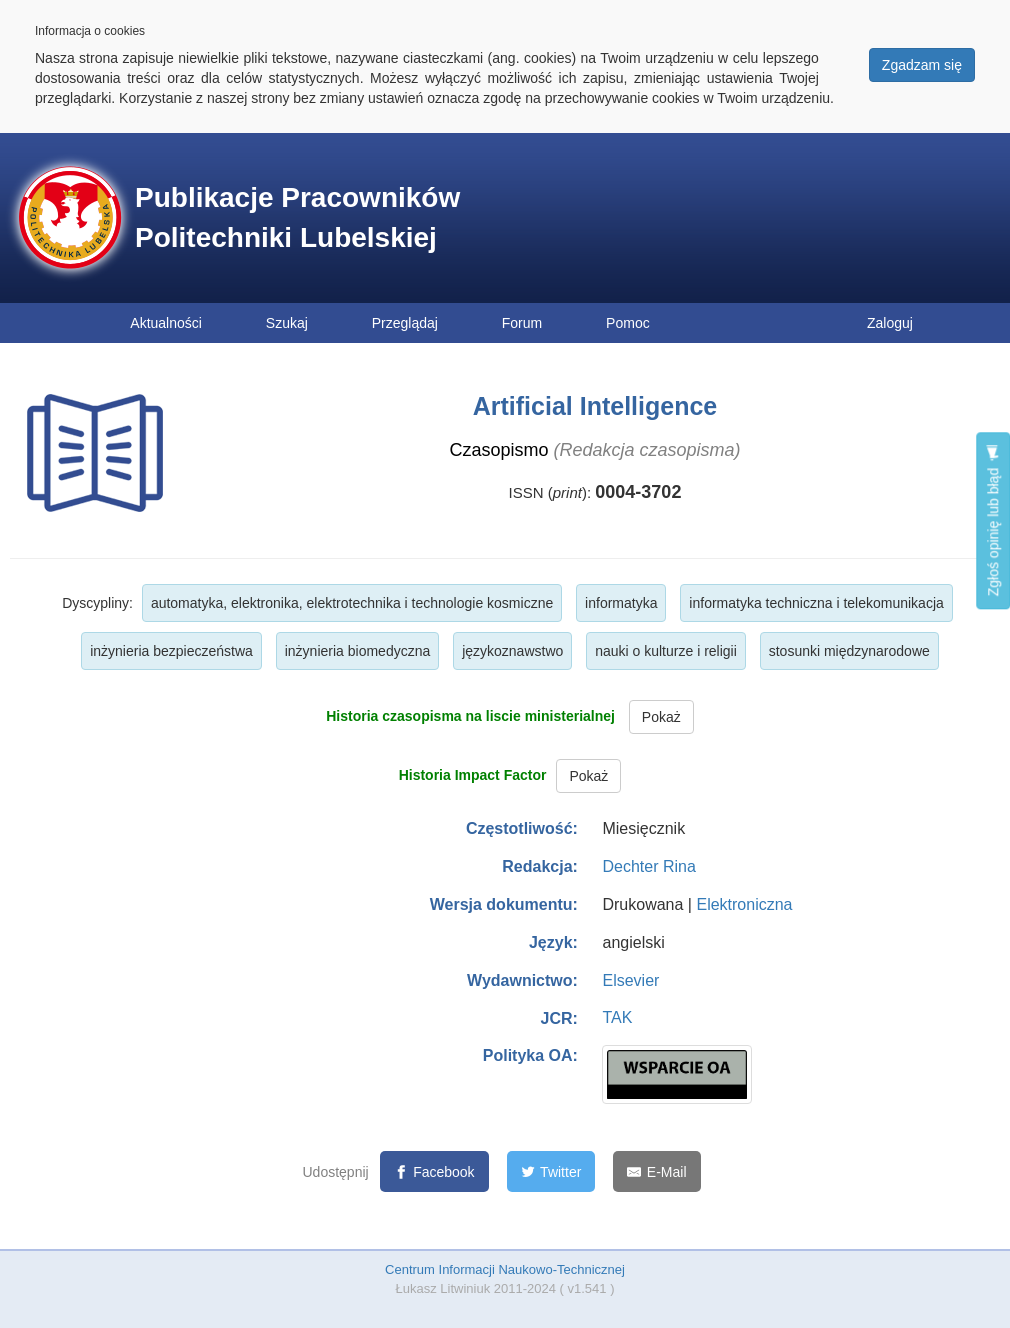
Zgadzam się (922, 65)
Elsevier (630, 980)
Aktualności (166, 323)
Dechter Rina (648, 866)
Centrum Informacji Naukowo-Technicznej (505, 1269)
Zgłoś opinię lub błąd (993, 520)
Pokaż (661, 717)
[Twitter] (551, 1171)
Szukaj (287, 323)
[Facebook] (434, 1171)
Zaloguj (890, 323)
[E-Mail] (656, 1171)
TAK (617, 1017)
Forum (522, 323)
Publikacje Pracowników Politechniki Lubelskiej (297, 217)
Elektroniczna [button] (744, 904)
